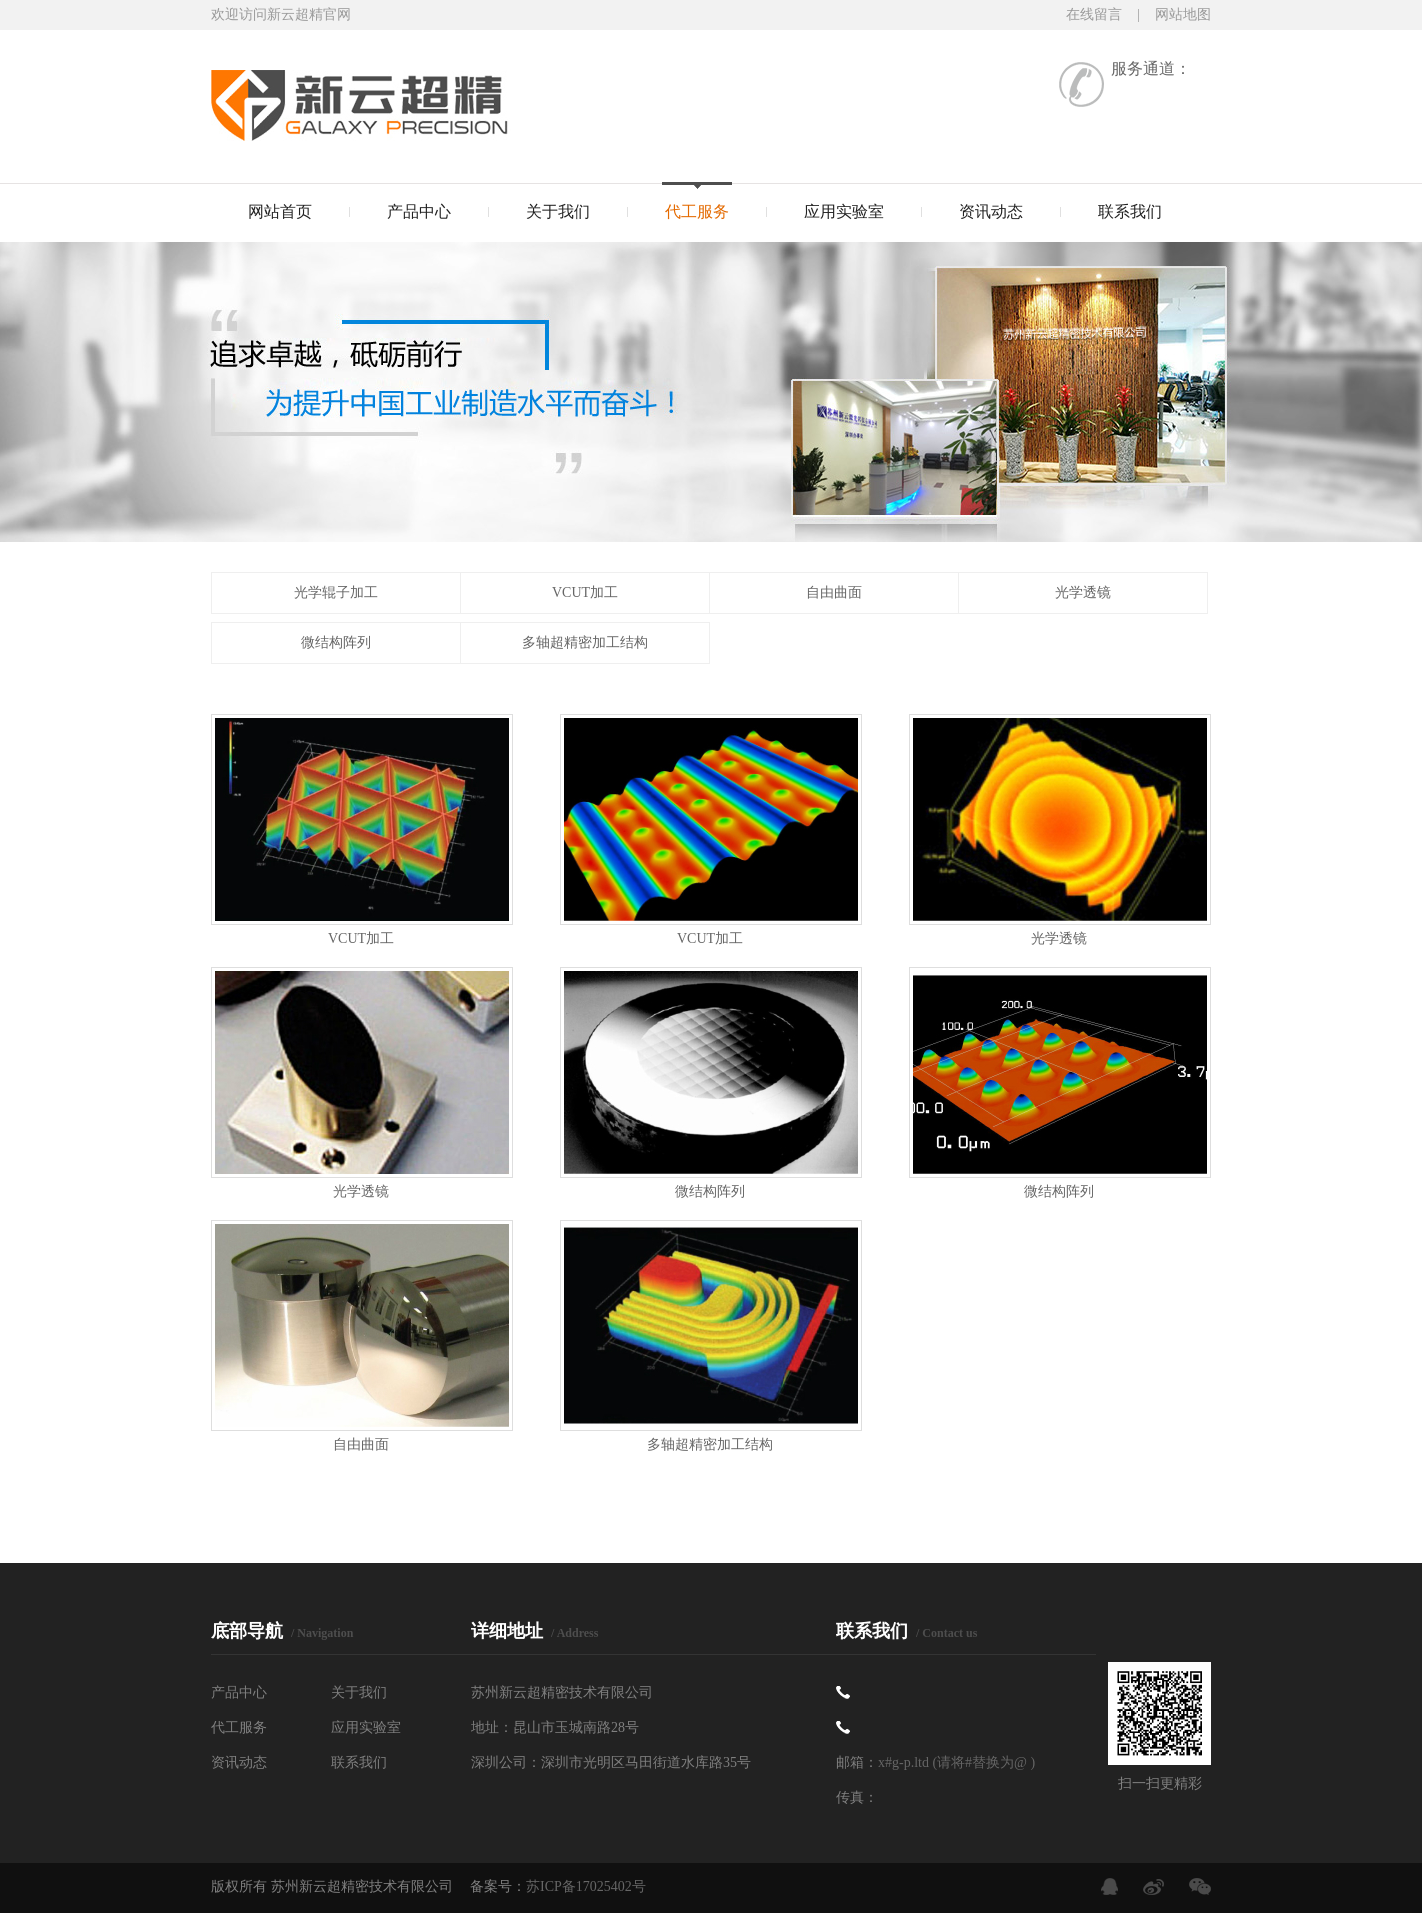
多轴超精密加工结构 (585, 642)
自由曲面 (834, 592)
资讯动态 (991, 211)
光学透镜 (1083, 592)
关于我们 (558, 211)
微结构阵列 (336, 642)
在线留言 (1094, 14)
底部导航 (282, 1631)
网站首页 (280, 211)
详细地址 (534, 1631)
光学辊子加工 (336, 592)
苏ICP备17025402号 (586, 1886)
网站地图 (1183, 14)
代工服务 (697, 211)
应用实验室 (844, 211)
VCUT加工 (585, 592)
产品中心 (419, 211)
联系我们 (1130, 211)
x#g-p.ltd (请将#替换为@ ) (956, 1762)
